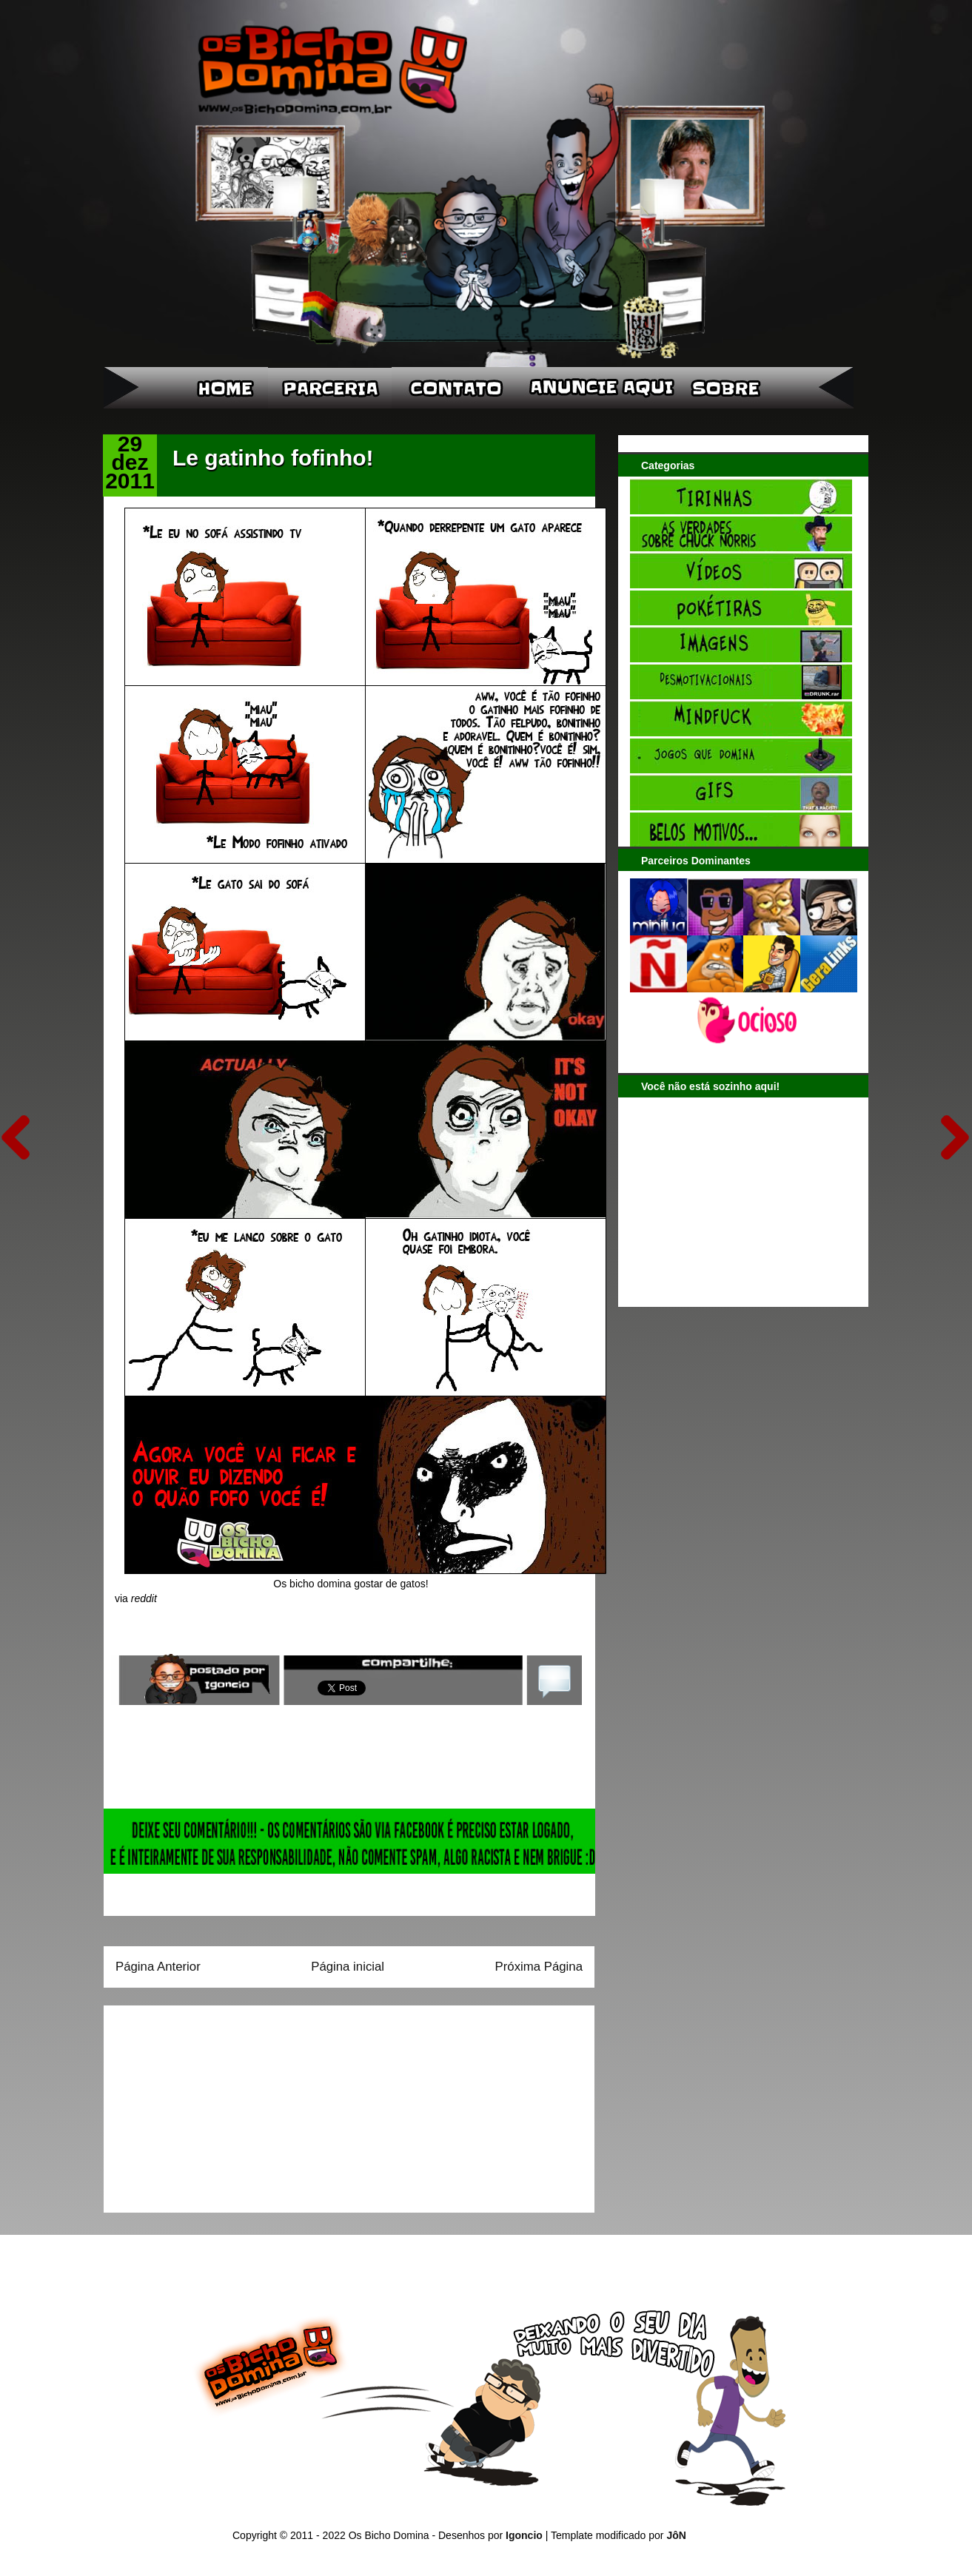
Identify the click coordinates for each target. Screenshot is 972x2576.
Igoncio (524, 2535)
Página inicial (347, 1967)
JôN (676, 2535)
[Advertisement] (208, 2103)
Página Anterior (158, 1967)
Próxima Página (539, 1967)
